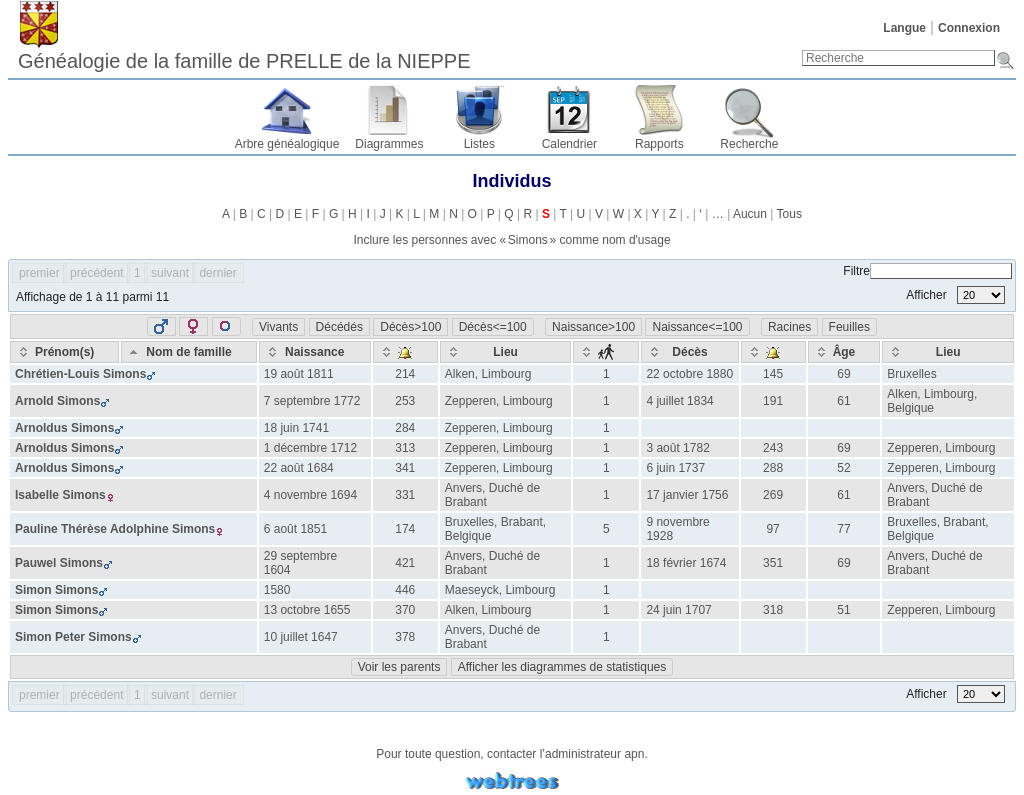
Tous (789, 214)
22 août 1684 (299, 468)
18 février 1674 (686, 563)
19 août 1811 (299, 374)
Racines (789, 327)
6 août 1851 (295, 529)
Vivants (278, 327)
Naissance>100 (593, 327)
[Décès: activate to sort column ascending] (689, 352)
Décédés (339, 327)
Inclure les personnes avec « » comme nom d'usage (511, 240)
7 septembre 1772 (312, 401)
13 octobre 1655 (307, 610)
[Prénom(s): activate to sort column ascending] (64, 352)
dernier (217, 273)
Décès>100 (410, 327)
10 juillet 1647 (301, 637)
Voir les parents (399, 667)
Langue (904, 28)
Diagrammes (389, 144)
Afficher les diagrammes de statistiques (562, 667)
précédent (96, 273)
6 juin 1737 (675, 468)
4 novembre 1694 (310, 495)
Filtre (927, 271)
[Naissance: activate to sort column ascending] (315, 352)
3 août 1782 (677, 448)
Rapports (659, 144)
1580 (277, 590)
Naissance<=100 (697, 327)
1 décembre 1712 (310, 448)
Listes (479, 144)
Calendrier (569, 144)
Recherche (749, 144)
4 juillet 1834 (679, 401)
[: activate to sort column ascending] (405, 352)
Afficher (955, 295)
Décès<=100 (493, 327)
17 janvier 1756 (687, 495)
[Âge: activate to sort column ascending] (844, 352)
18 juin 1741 (296, 428)
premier (39, 273)
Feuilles (849, 327)
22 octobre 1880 (689, 374)
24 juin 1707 (678, 610)
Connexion (969, 28)
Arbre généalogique (287, 144)
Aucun (750, 214)
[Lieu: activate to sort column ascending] (506, 352)
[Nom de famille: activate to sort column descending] (188, 352)
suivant (170, 273)
